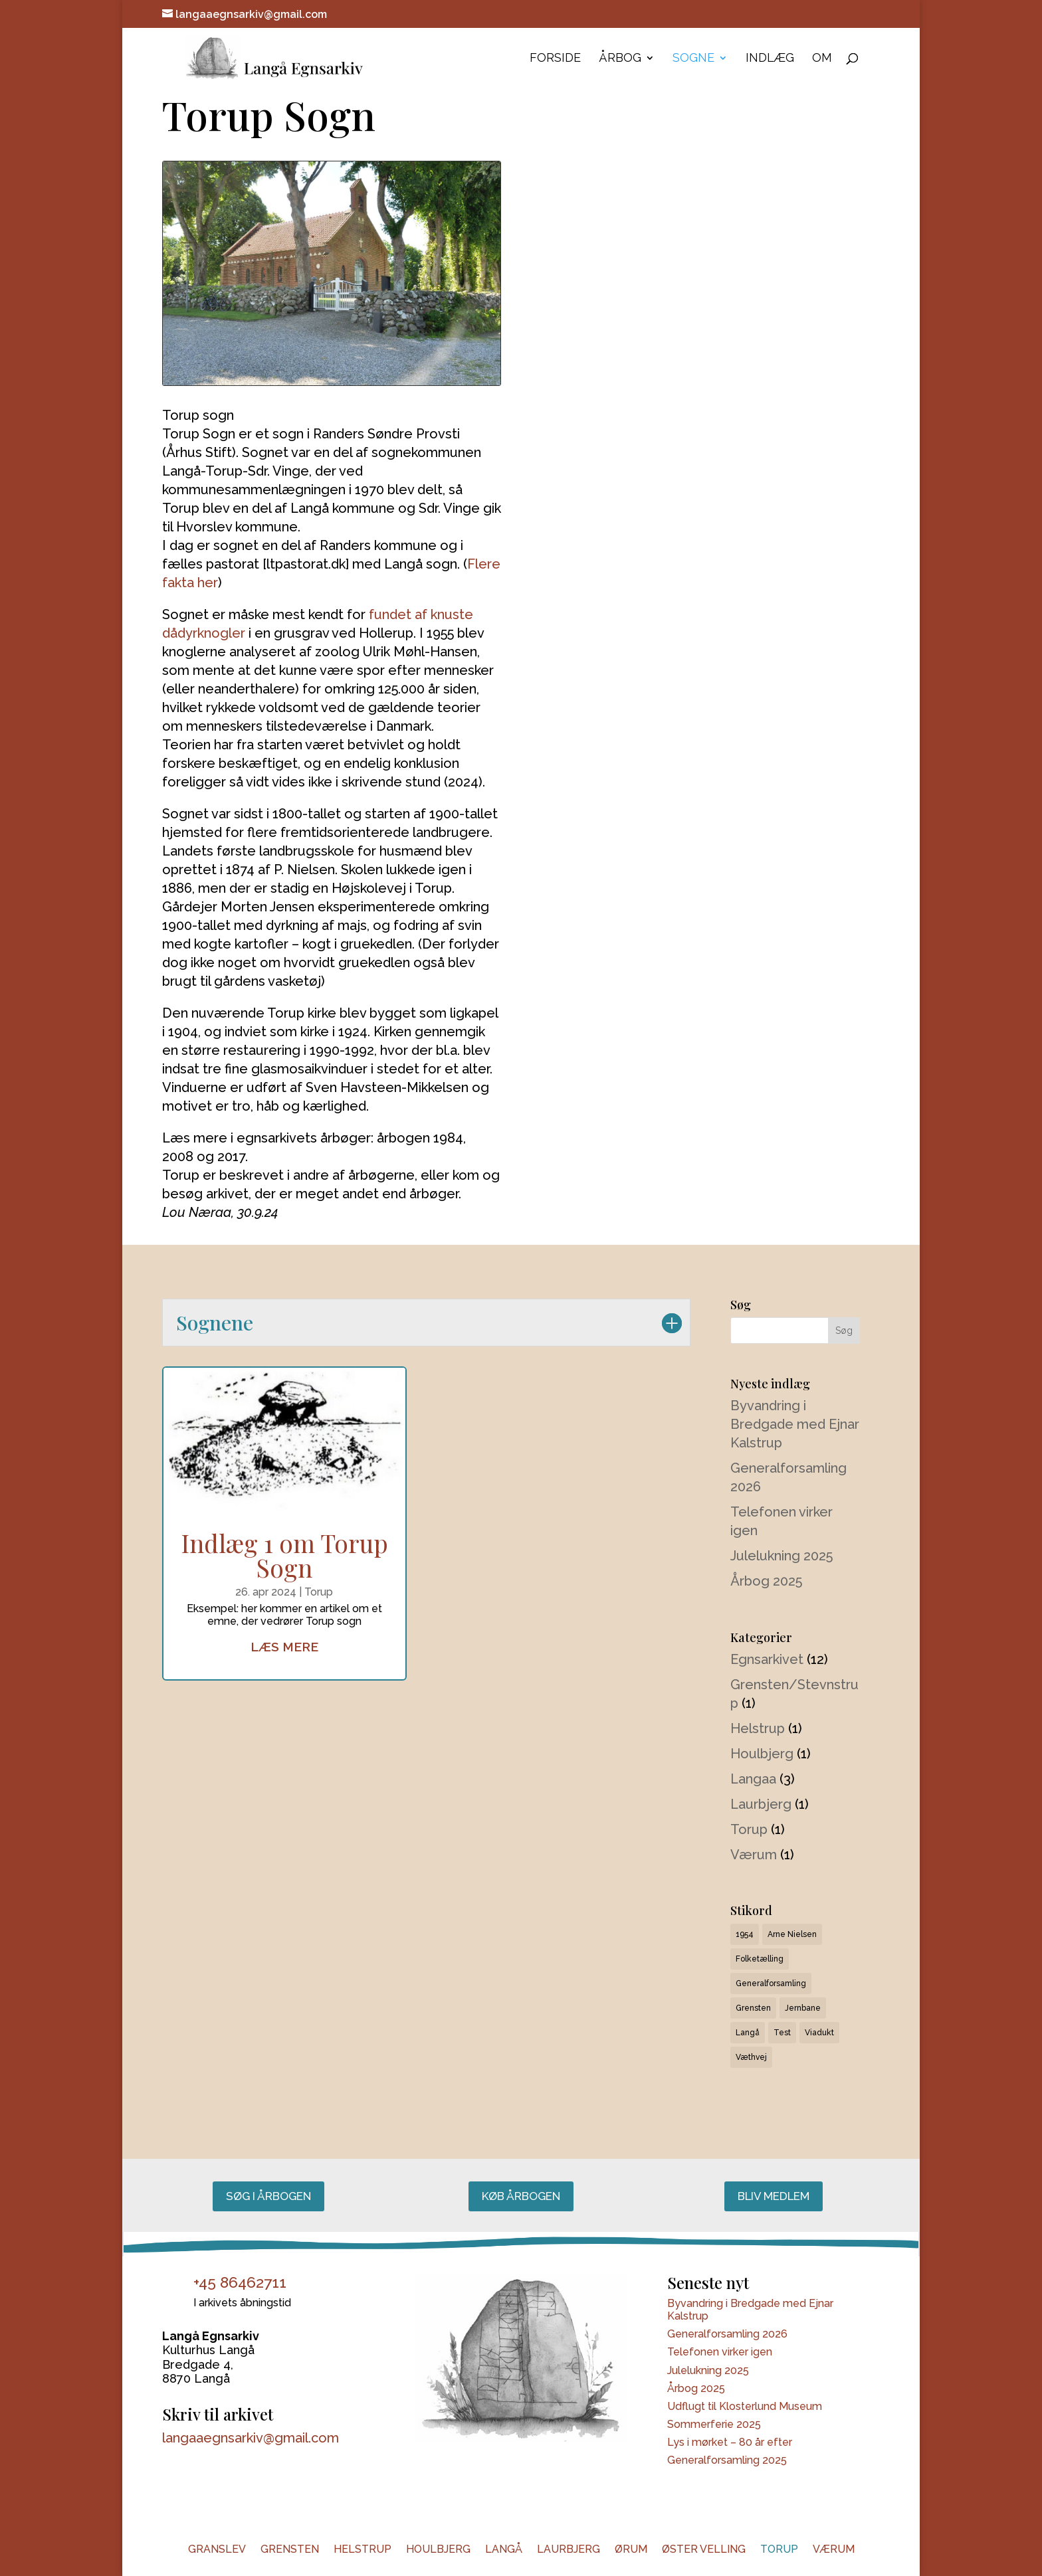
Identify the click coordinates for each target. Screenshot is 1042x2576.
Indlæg (770, 58)
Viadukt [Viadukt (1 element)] (819, 2032)
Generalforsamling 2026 (727, 2334)
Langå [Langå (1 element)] (748, 2032)
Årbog (620, 58)
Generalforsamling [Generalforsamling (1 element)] (771, 1983)
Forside (555, 58)
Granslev (217, 2548)
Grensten (289, 2548)
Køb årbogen (521, 2196)
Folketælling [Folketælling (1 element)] (759, 1959)
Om (822, 58)
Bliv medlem (773, 2196)
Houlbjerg (761, 1754)
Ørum (631, 2548)
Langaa (753, 1779)
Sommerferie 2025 (714, 2424)
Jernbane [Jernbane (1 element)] (803, 2008)
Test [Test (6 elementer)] (782, 2032)
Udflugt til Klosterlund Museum (744, 2406)
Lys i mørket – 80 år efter (729, 2442)
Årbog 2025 (766, 1581)
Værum (753, 1855)
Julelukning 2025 (781, 1556)
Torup (318, 1592)
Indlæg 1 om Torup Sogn (284, 1555)
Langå (503, 2548)
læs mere (284, 1646)
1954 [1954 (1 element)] (745, 1934)
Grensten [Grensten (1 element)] (753, 2008)
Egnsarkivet (766, 1659)
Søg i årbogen (268, 2196)
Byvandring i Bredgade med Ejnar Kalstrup (794, 1424)
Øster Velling (704, 2548)
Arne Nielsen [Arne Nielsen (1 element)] (792, 1934)
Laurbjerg (760, 1804)
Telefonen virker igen (719, 2352)
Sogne (693, 58)
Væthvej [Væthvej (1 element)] (751, 2057)
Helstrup (757, 1728)
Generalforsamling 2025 (727, 2460)
